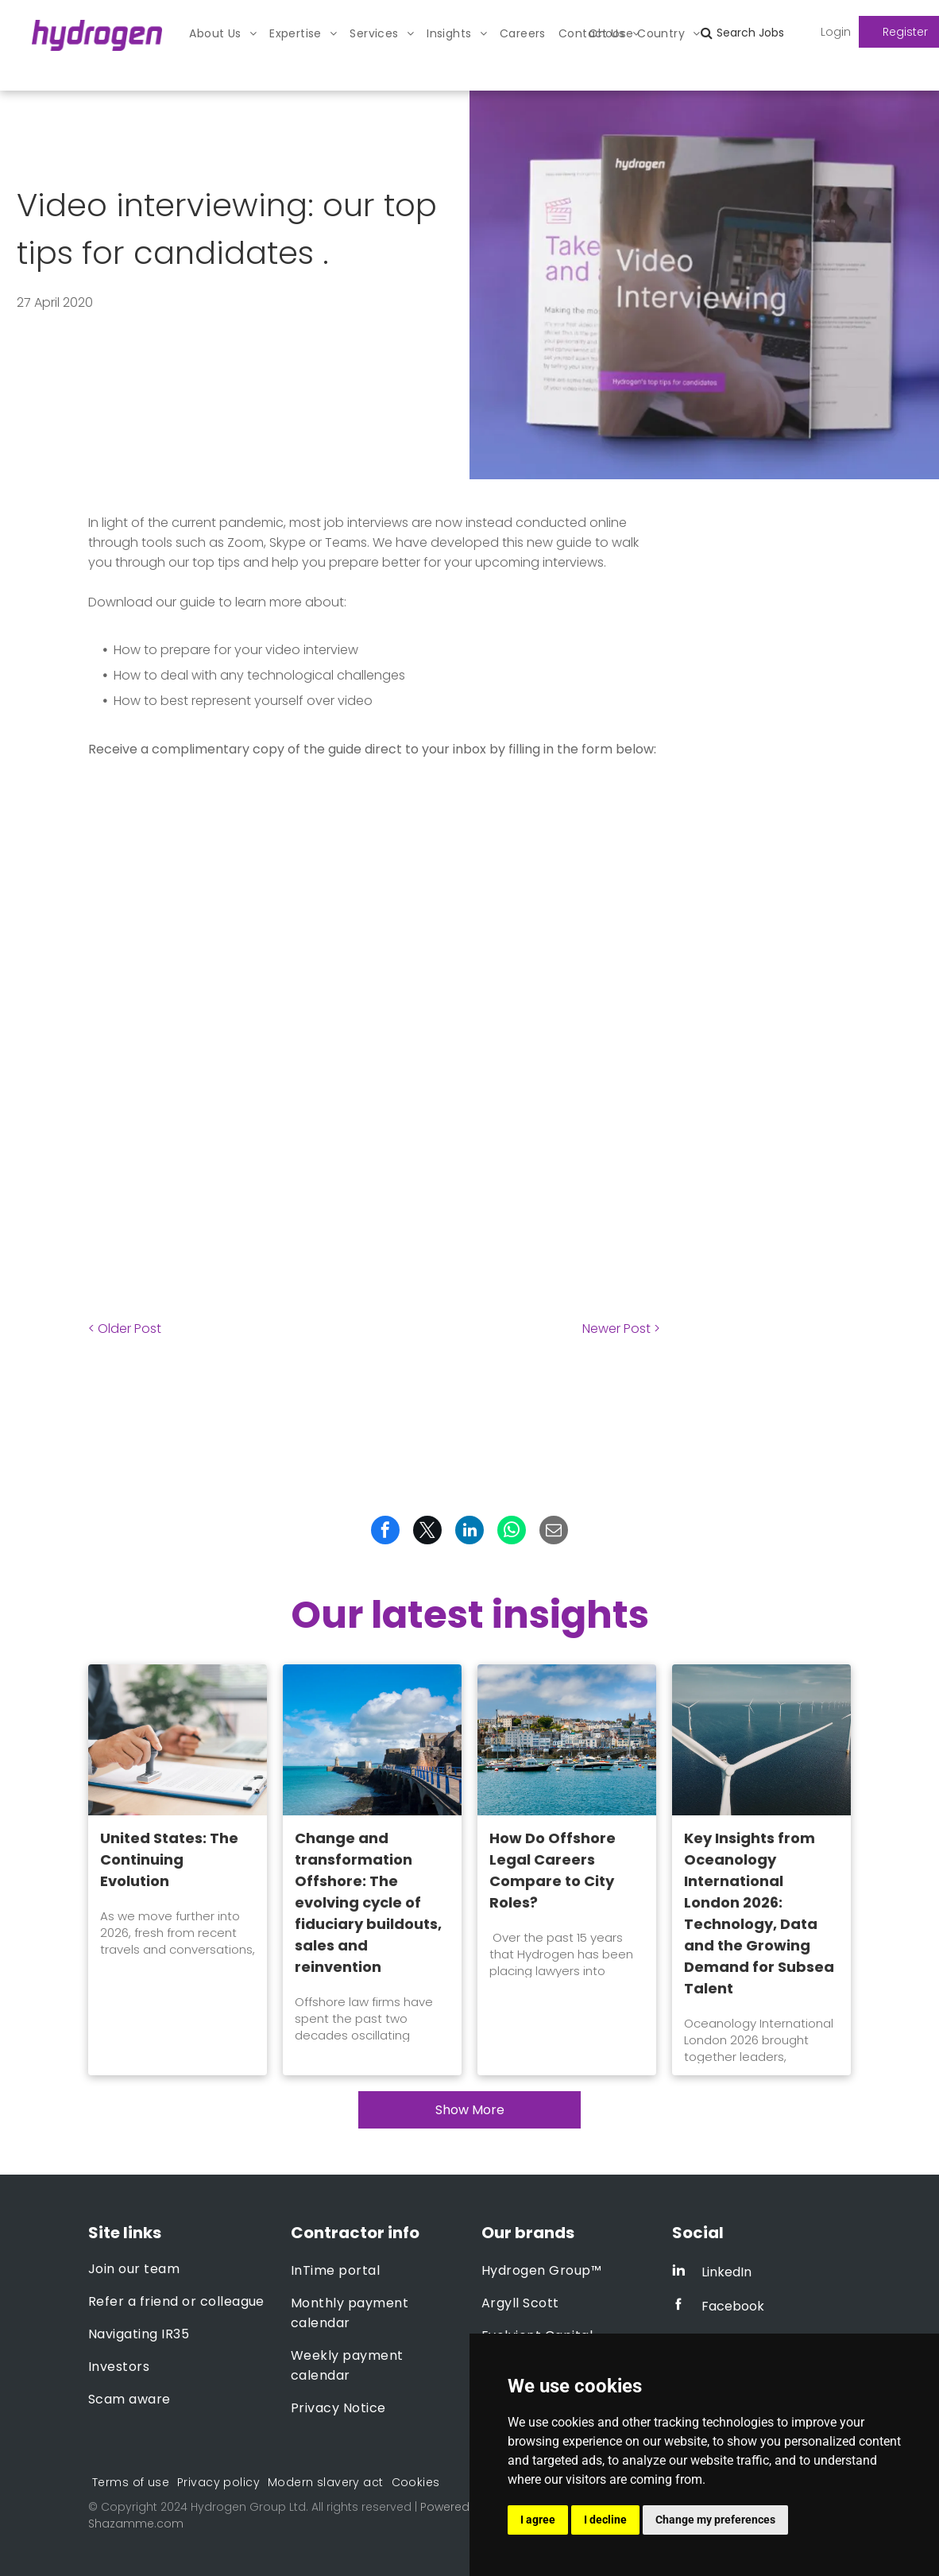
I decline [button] (605, 2519)
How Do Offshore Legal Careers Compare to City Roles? (552, 1870)
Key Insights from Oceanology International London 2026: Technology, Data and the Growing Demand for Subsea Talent (759, 1913)
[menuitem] (223, 33)
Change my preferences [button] (715, 2519)
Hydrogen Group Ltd (248, 2507)
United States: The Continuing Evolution (169, 1859)
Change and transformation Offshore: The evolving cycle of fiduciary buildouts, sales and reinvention (368, 1902)
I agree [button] (537, 2519)
